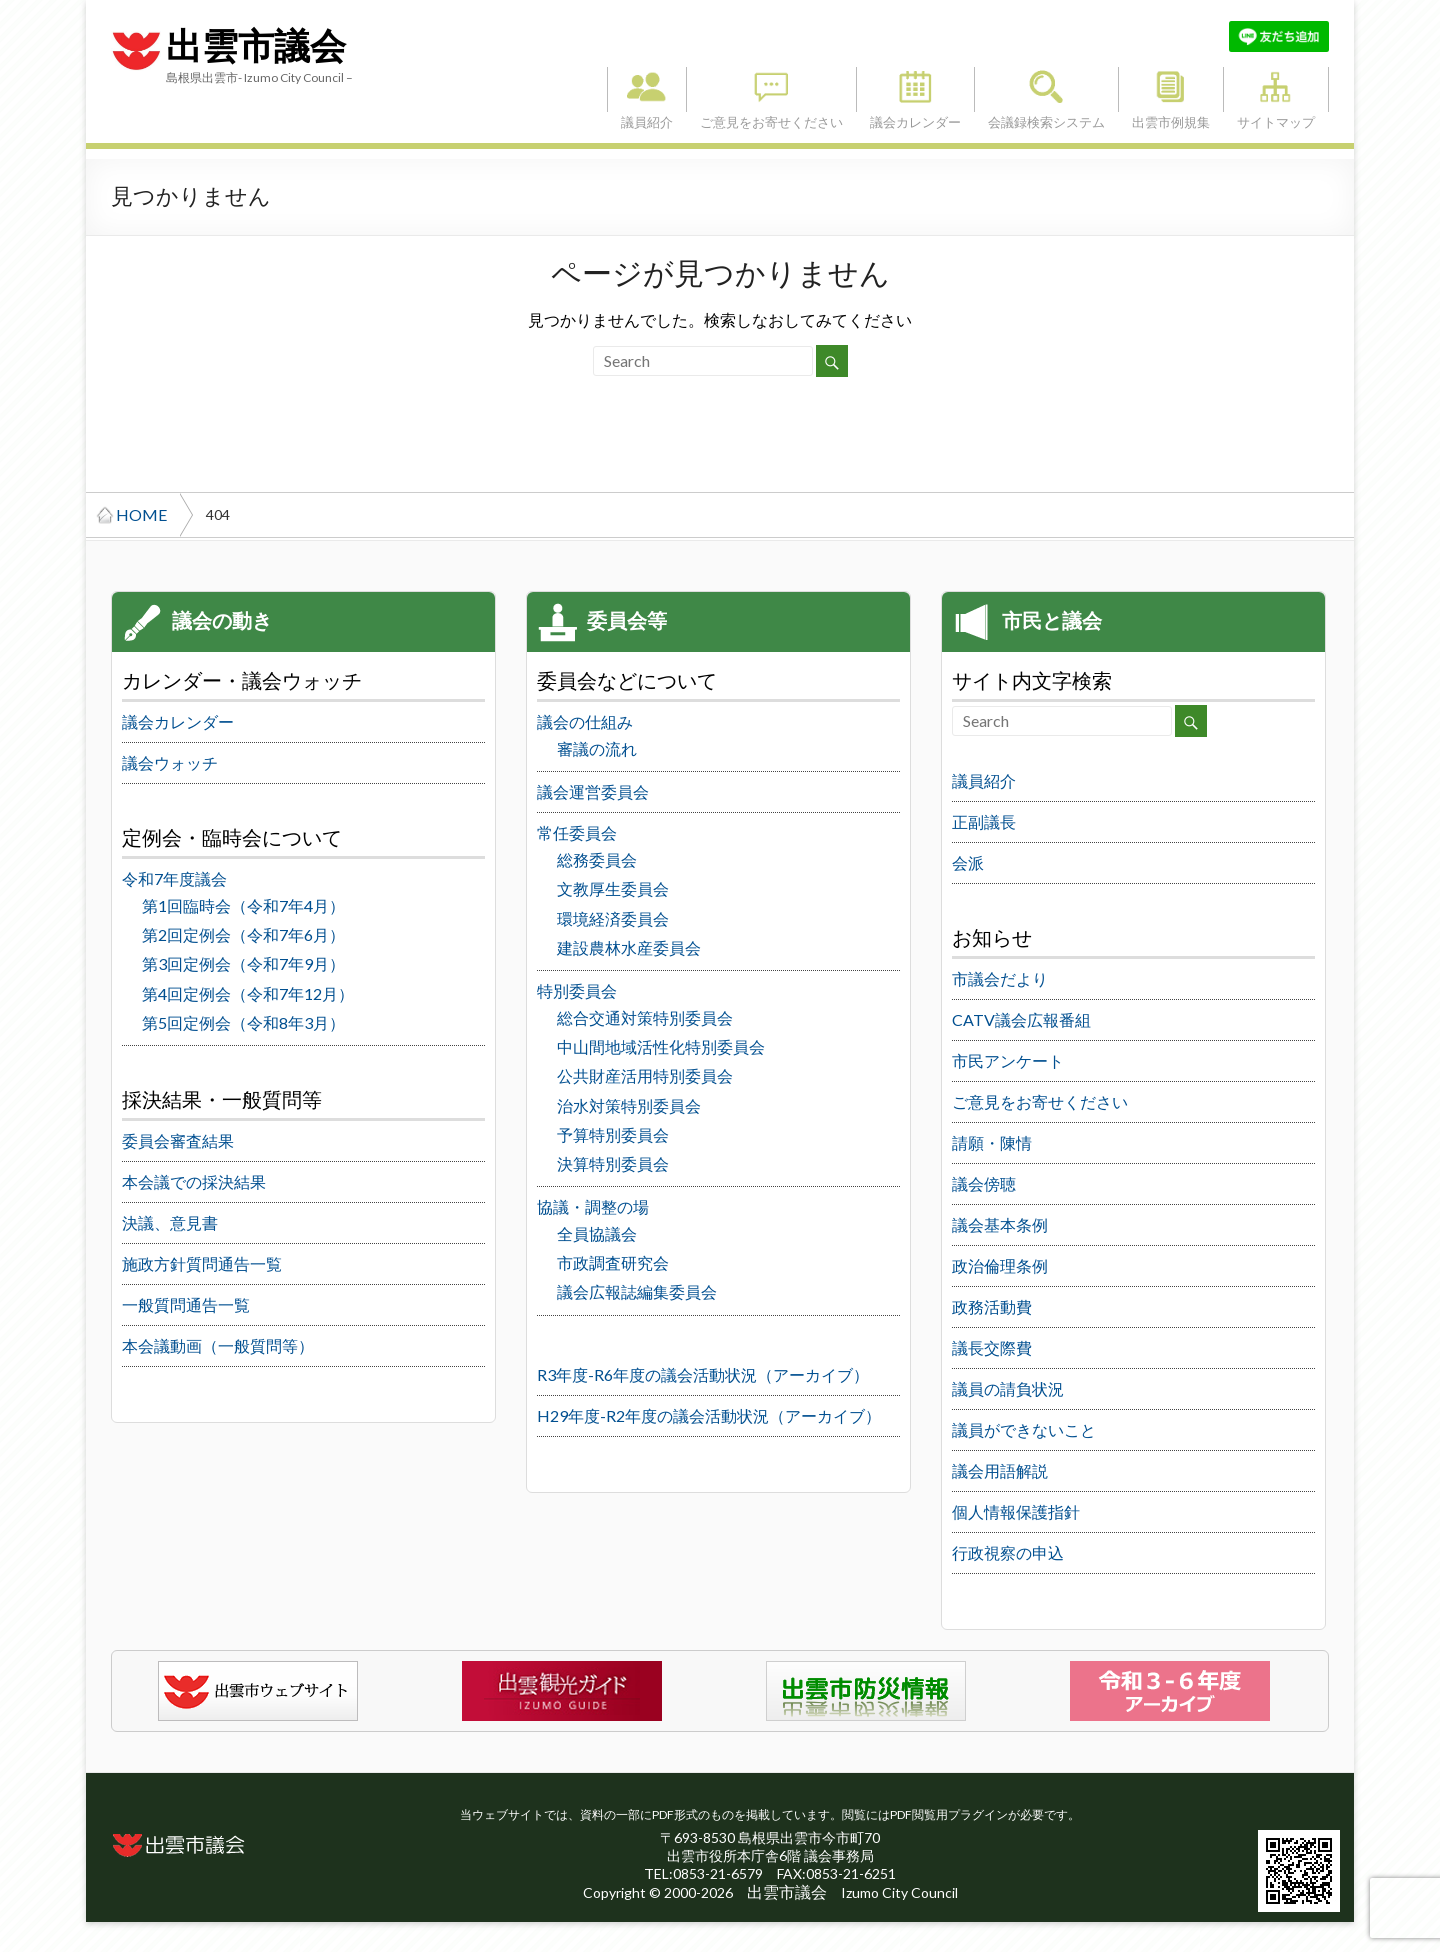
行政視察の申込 (1008, 1552)
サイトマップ (1276, 89)
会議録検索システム (1046, 89)
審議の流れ (597, 748)
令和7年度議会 (174, 878)
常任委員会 (577, 832)
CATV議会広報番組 (1021, 1019)
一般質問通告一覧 (186, 1304)
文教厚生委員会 (613, 888)
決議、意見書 (170, 1222)
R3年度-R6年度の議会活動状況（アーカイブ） (703, 1374)
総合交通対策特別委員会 (645, 1017)
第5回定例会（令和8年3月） (243, 1022)
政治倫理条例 (1000, 1265)
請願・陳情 (992, 1142)
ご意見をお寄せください (771, 89)
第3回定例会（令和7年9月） (243, 963)
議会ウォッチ (170, 762)
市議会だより (1000, 978)
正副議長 (984, 821)
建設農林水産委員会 (629, 947)
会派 (968, 862)
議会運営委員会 (593, 791)
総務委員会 (597, 859)
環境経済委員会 (613, 918)
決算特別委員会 (613, 1163)
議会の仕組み (585, 721)
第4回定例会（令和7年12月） (248, 993)
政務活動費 (992, 1306)
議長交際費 (992, 1347)
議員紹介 (647, 89)
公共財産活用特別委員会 (645, 1075)
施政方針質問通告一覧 (202, 1263)
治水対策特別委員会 (629, 1105)
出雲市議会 (256, 47)
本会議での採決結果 (194, 1181)
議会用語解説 (1000, 1470)
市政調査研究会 (613, 1262)
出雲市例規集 (1171, 89)
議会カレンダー (915, 89)
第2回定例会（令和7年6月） (243, 934)
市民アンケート (1008, 1060)
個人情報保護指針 (1016, 1511)
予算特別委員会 (613, 1134)
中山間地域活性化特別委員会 (661, 1046)
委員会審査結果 (178, 1140)
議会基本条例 (1000, 1224)
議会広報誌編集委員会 (637, 1291)
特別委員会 (577, 990)
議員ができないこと (1024, 1429)
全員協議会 (597, 1233)
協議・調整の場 (593, 1206)
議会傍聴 (984, 1183)
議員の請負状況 (1008, 1388)
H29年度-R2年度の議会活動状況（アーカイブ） (709, 1415)
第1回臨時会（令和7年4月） (243, 905)
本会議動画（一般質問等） (218, 1345)
